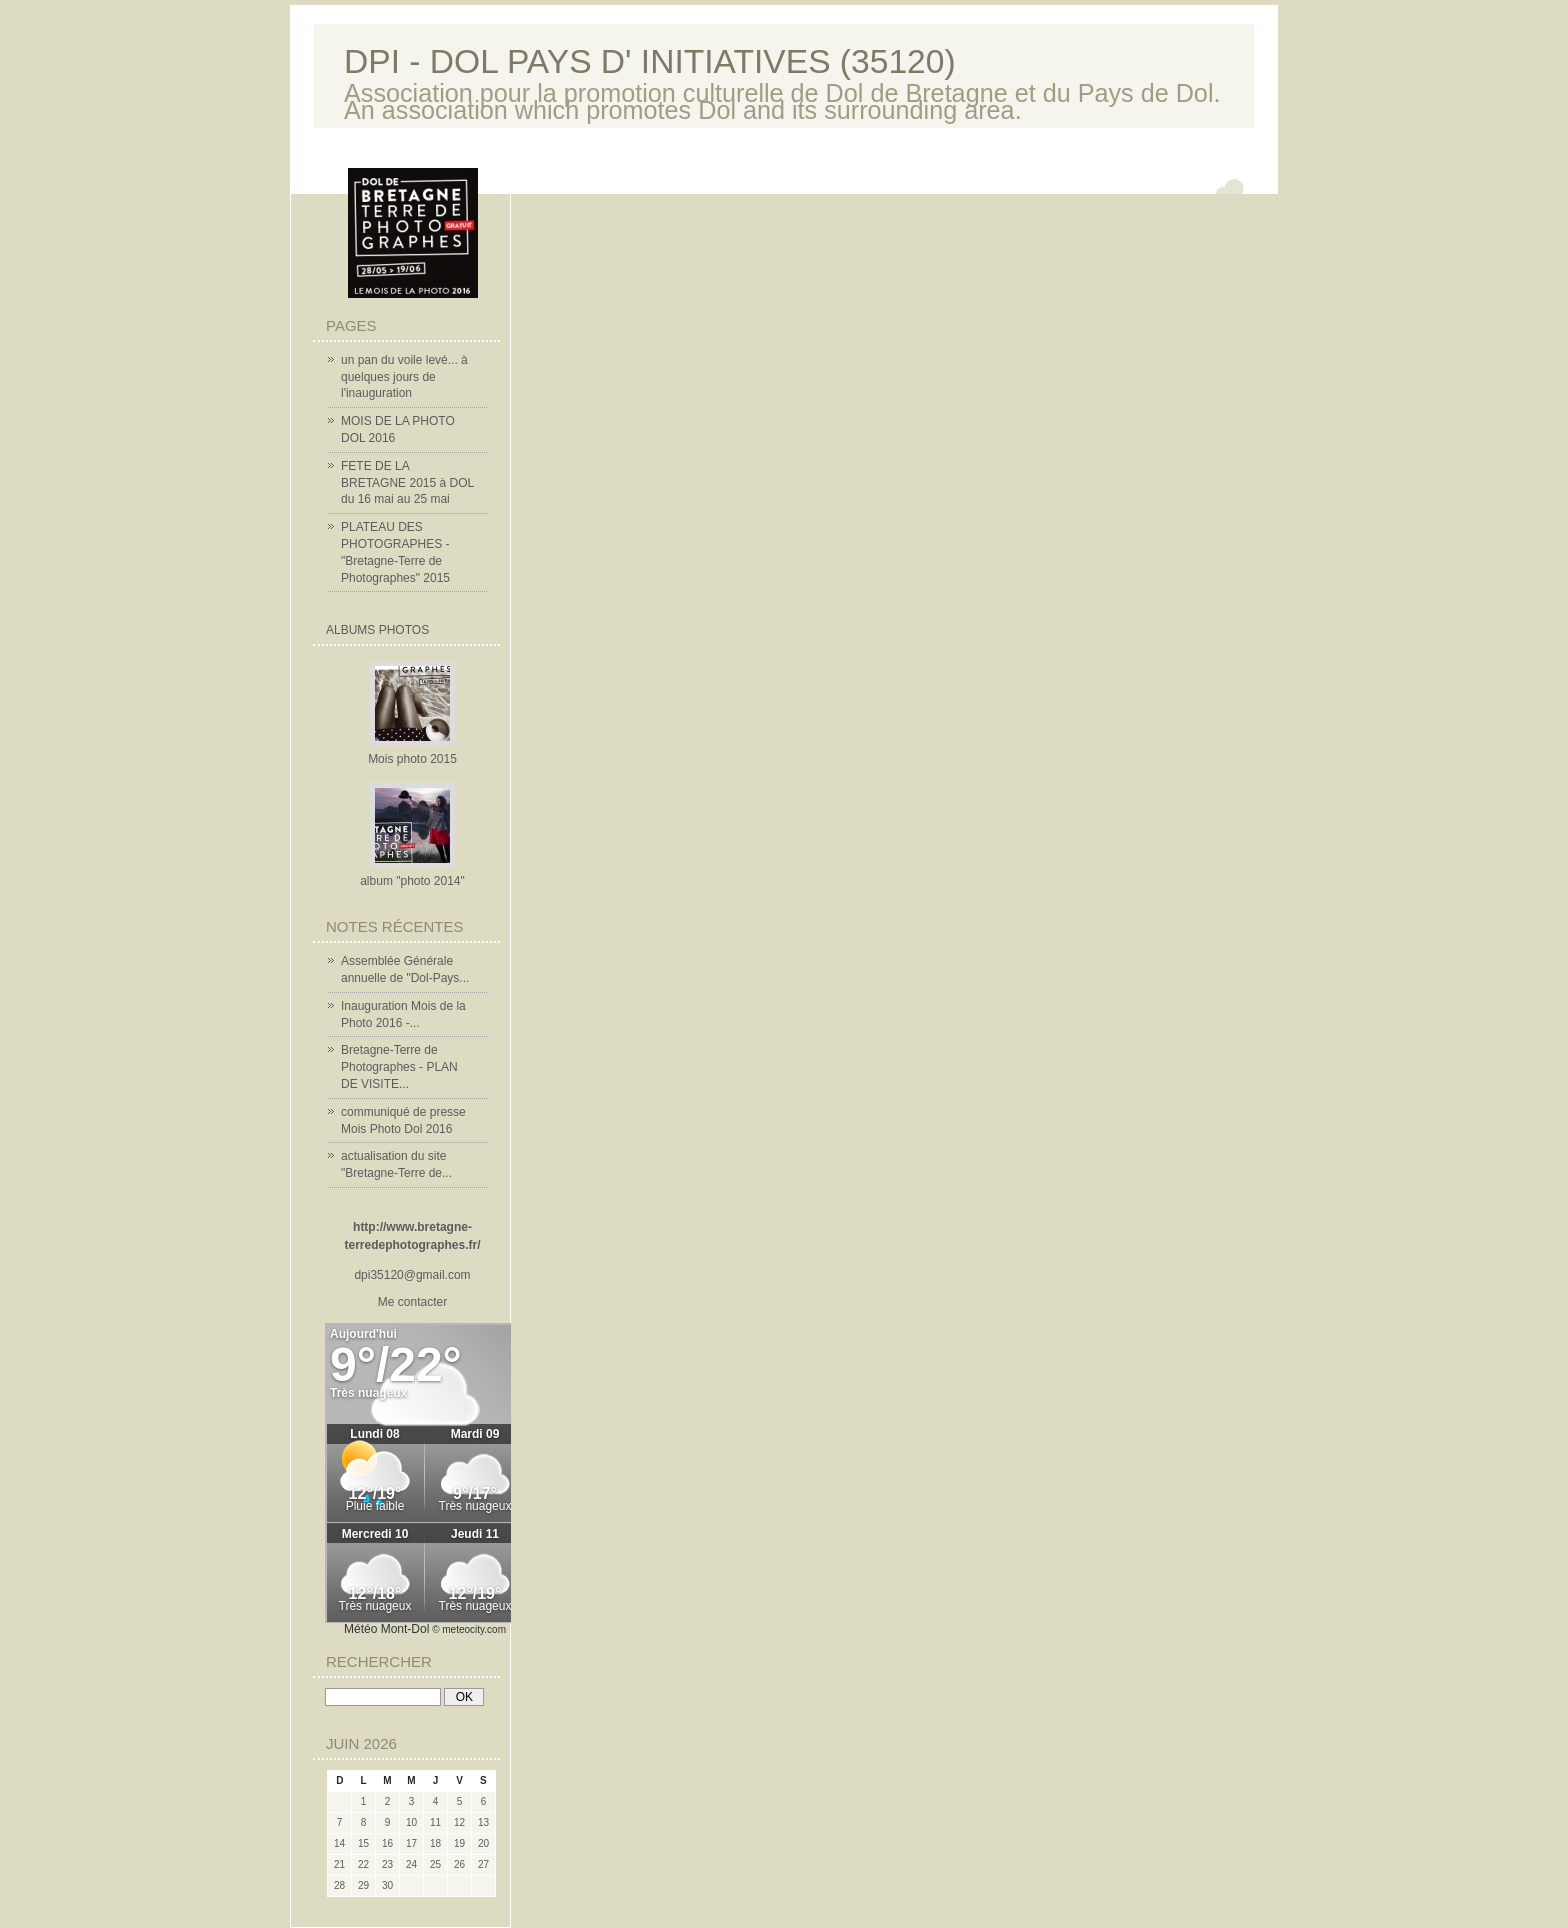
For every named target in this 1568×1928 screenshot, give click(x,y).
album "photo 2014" (412, 881)
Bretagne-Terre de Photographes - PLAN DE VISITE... (399, 1067)
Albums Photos (377, 630)
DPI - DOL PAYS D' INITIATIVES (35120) (650, 61)
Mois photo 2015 (412, 759)
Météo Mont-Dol (386, 1629)
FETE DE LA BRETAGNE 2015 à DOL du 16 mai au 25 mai (407, 483)
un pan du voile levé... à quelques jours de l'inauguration (404, 377)
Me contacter (412, 1302)
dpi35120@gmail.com (412, 1275)
